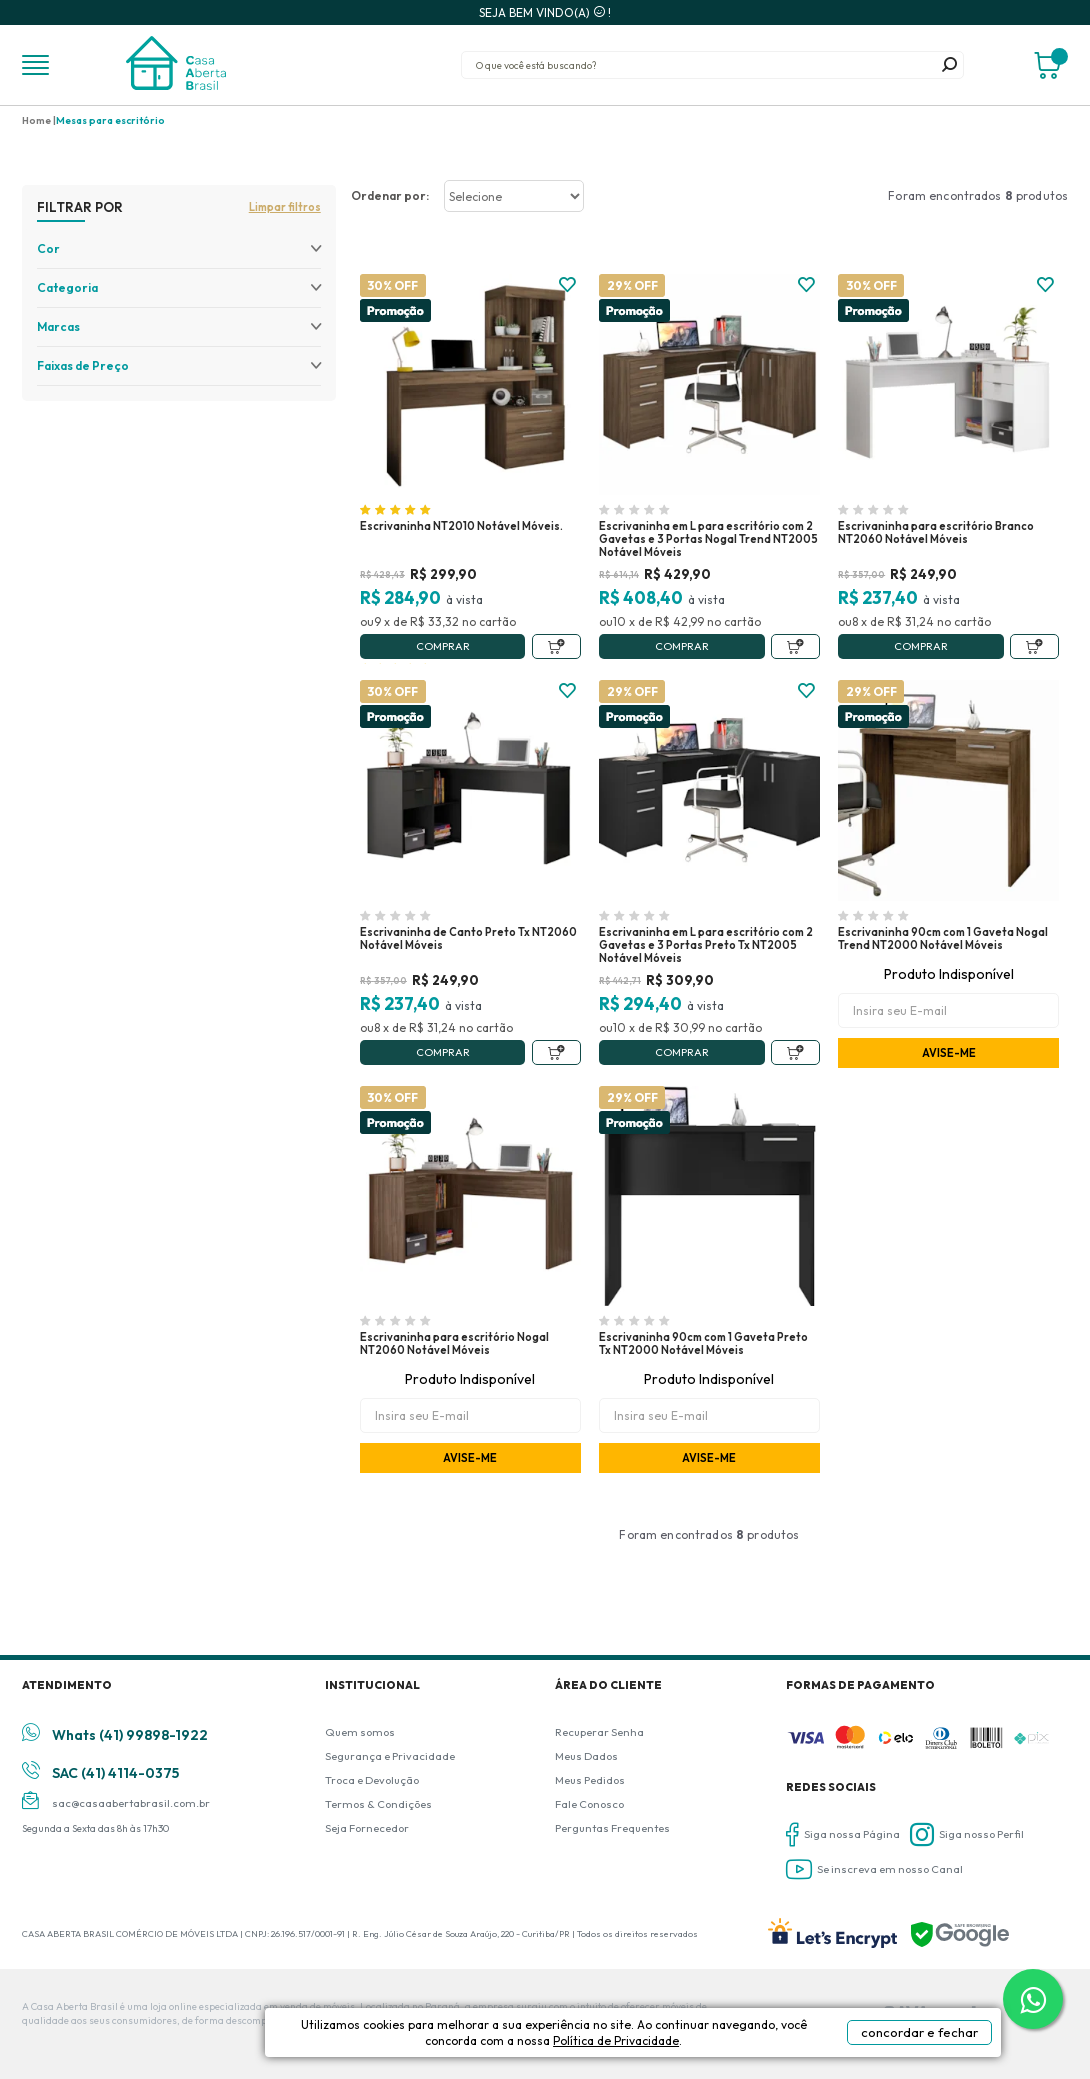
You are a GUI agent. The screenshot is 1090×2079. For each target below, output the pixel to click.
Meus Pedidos (590, 1780)
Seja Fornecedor (367, 1828)
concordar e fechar (894, 2043)
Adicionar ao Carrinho (556, 646)
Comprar (443, 646)
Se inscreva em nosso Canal (874, 1869)
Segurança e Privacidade (390, 1756)
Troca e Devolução (372, 1780)
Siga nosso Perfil (967, 1834)
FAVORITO (567, 284)
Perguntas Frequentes (612, 1828)
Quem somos (360, 1732)
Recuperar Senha (599, 1732)
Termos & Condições (378, 1804)
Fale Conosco (589, 1804)
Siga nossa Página (843, 1834)
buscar (950, 65)
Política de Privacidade (684, 2050)
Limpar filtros (285, 207)
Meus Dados (586, 1756)
